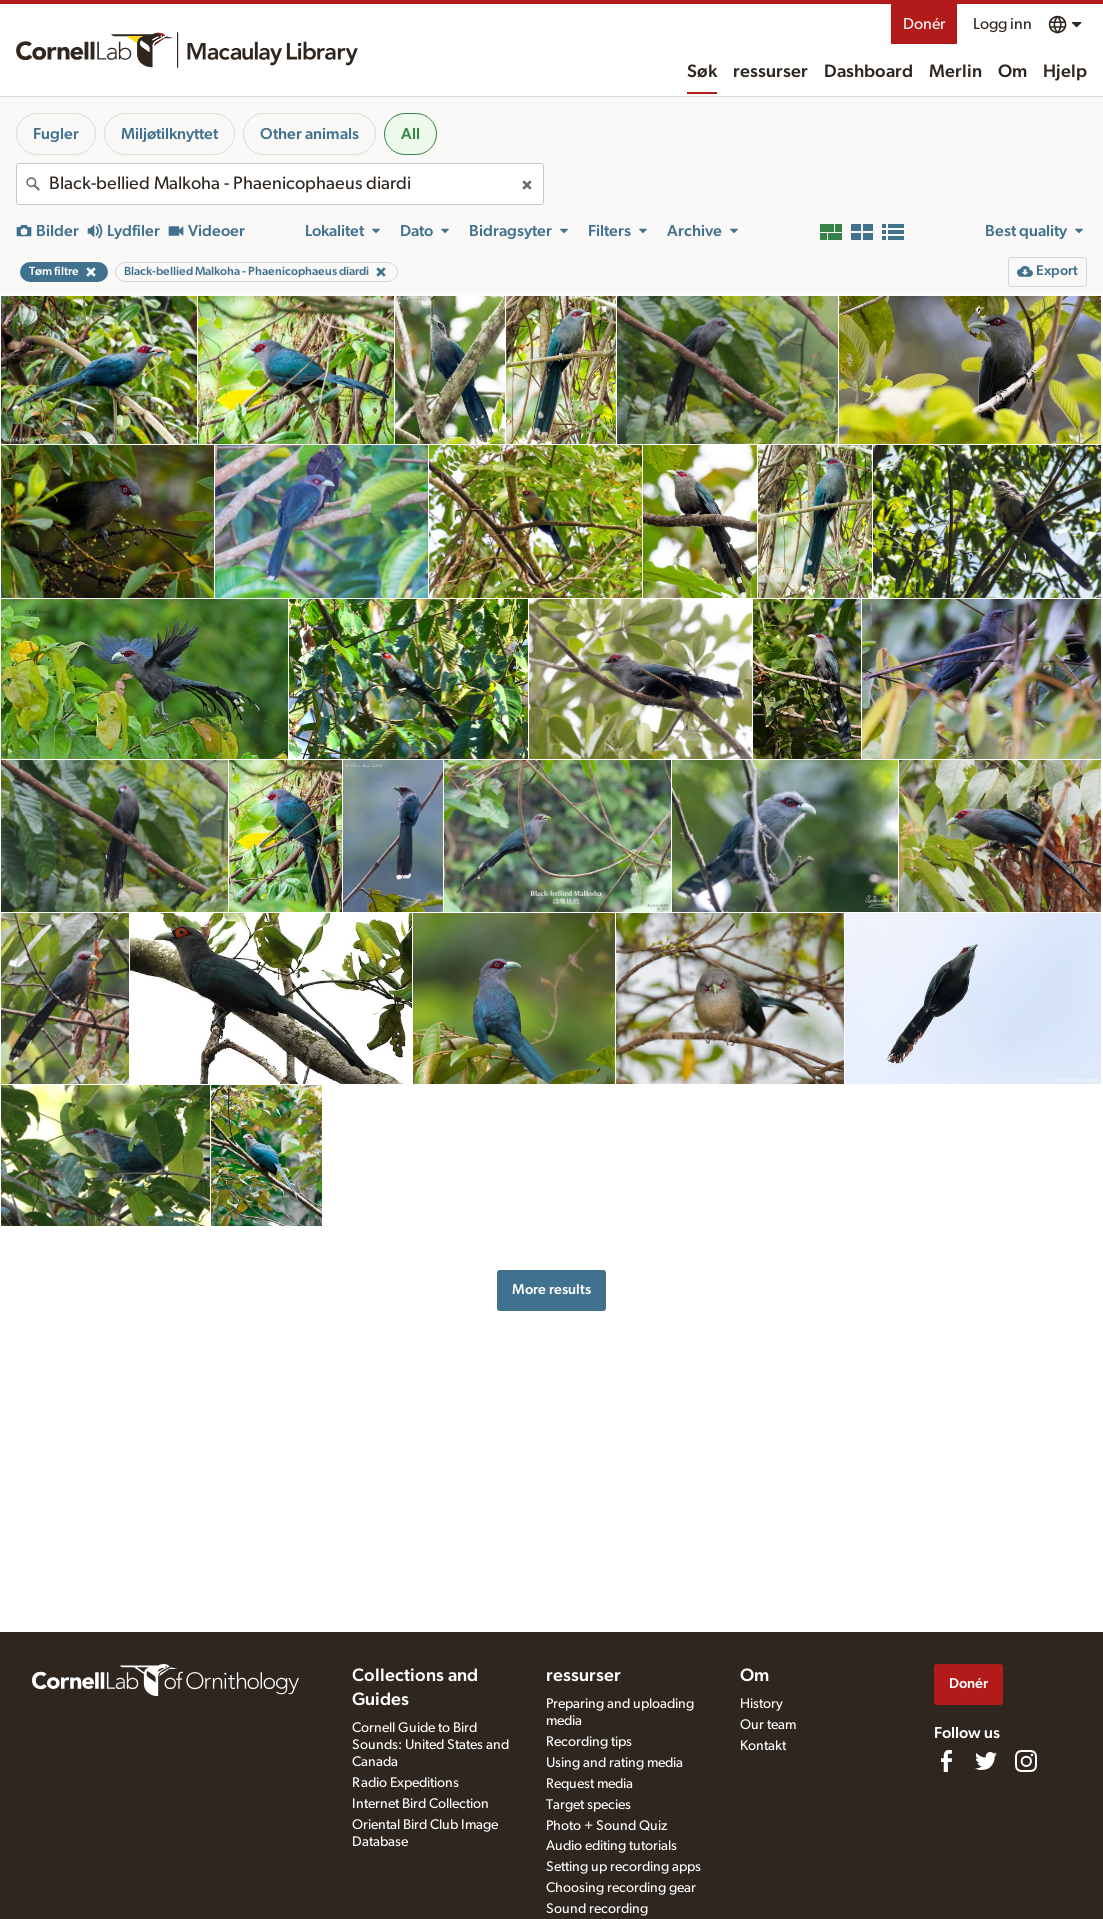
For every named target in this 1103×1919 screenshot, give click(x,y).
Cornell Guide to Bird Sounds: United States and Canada (430, 1745)
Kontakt (763, 1746)
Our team (768, 1725)
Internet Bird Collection (420, 1804)
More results (551, 1289)
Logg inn (1002, 24)
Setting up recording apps (623, 1867)
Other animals (309, 134)
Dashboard (868, 72)
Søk (702, 72)
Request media (589, 1784)
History (761, 1704)
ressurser (770, 72)
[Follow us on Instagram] (1026, 1761)
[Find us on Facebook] (946, 1761)
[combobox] (280, 184)
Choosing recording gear (621, 1888)
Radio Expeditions (405, 1783)
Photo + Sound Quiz (606, 1826)
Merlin (955, 72)
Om (1012, 72)
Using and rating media (614, 1763)
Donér (924, 24)
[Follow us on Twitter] (986, 1761)
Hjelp (1065, 72)
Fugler (56, 134)
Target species (588, 1805)
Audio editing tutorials (611, 1846)
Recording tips (589, 1742)
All (410, 134)
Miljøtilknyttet (169, 134)
